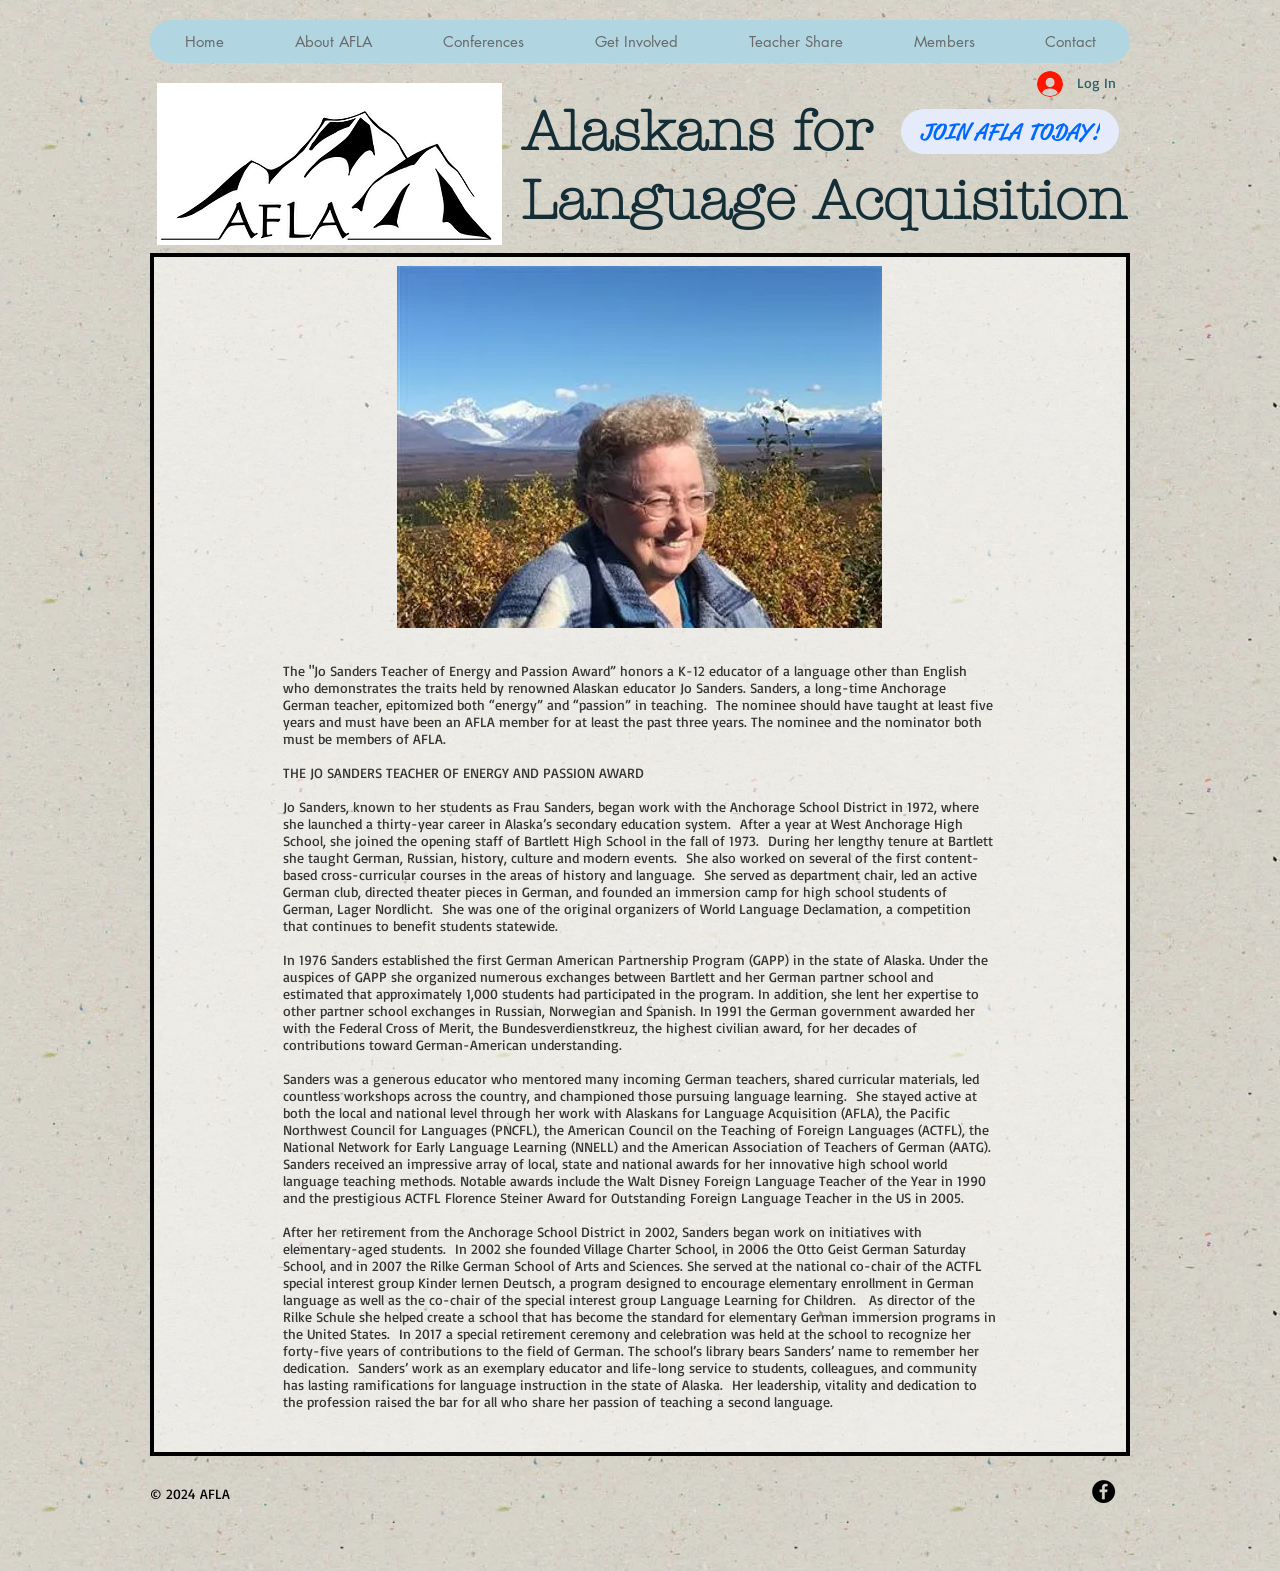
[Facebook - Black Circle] (1103, 1491)
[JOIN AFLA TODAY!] (1010, 131)
